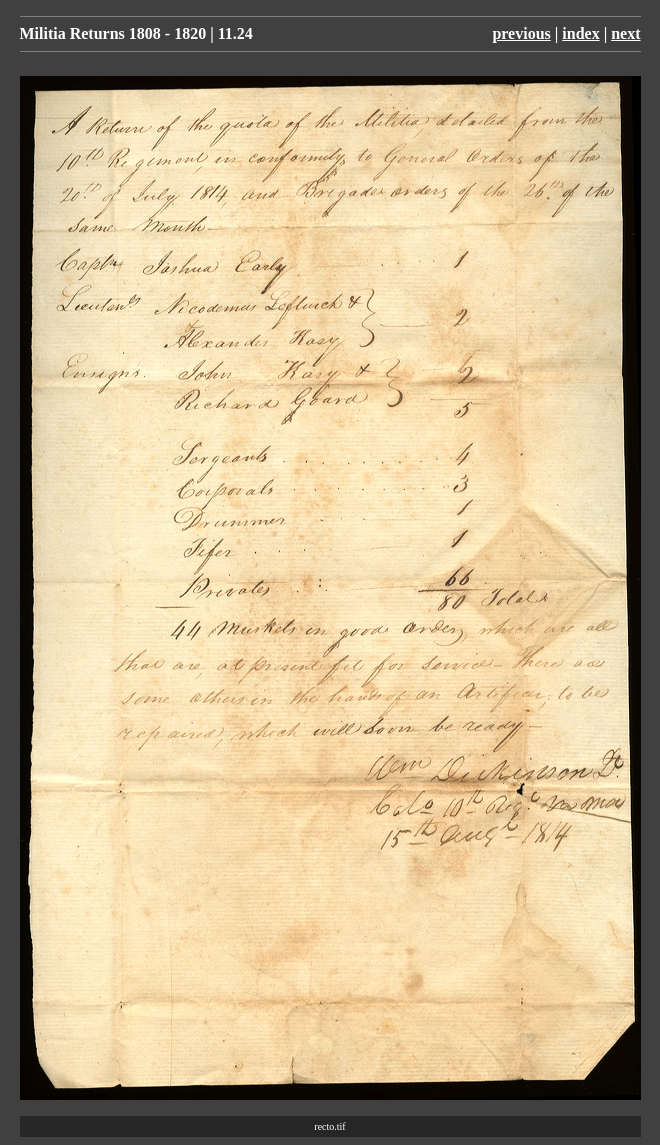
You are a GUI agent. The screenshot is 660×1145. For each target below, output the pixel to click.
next (625, 33)
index (580, 33)
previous (521, 33)
